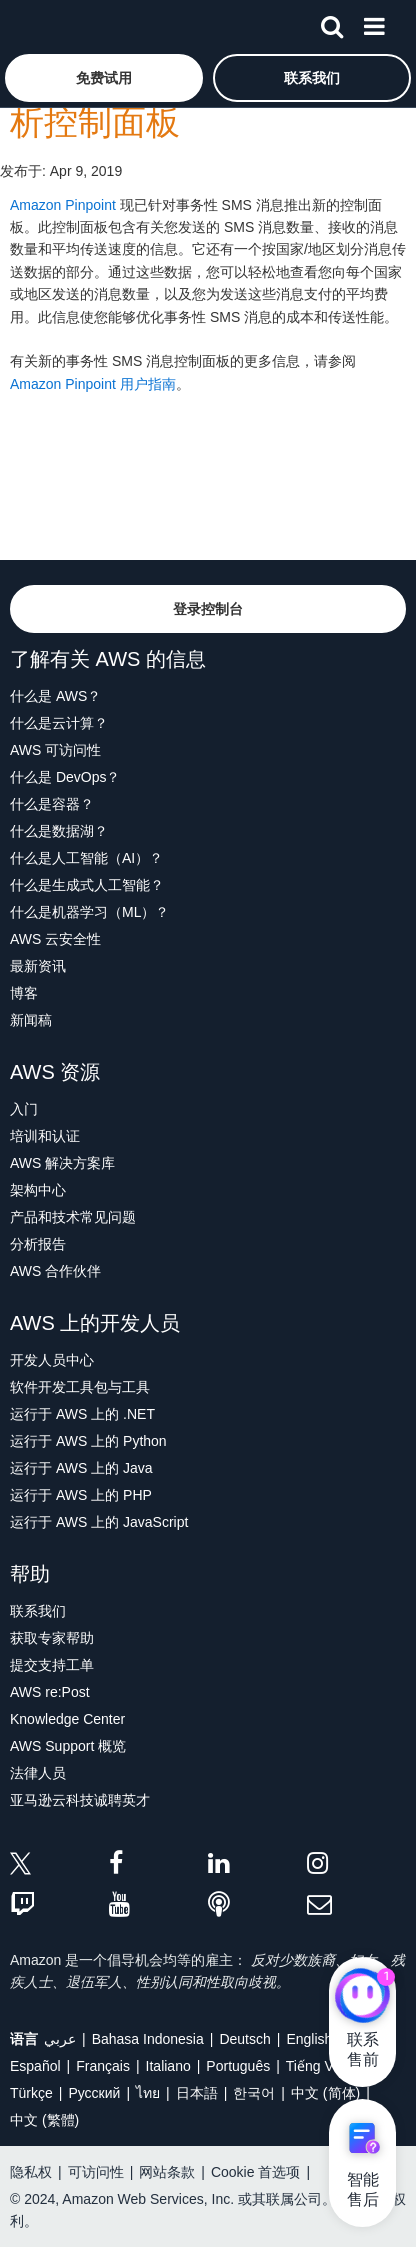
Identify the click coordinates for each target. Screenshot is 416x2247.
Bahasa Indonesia (148, 2039)
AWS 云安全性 (55, 939)
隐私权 (31, 2172)
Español (35, 2066)
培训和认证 (45, 1136)
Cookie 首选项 (255, 2172)
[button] (104, 78)
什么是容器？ (52, 804)
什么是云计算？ (59, 723)
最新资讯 (38, 966)
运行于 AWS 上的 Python (88, 1441)
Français (103, 2066)
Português (238, 2066)
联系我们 (38, 1611)
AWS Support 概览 (68, 1746)
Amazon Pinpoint (63, 205)
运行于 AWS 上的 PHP (81, 1495)
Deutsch (244, 2039)
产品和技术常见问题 (73, 1217)
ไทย (148, 2093)
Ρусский (94, 2093)
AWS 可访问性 (55, 750)
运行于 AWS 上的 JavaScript (99, 1522)
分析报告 (38, 1244)
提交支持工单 (52, 1665)
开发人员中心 (52, 1360)
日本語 (197, 2093)
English (309, 2039)
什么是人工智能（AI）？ (86, 858)
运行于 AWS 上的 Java (81, 1468)
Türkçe (31, 2093)
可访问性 (96, 2172)
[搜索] (332, 23)
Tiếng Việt (317, 2066)
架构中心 (38, 1190)
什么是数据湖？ (59, 831)
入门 (24, 1109)
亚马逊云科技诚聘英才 (80, 1800)
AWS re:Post (50, 1692)
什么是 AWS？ (55, 696)
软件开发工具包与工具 (80, 1387)
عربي (60, 2039)
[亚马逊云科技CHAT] (362, 1997)
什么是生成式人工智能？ (87, 885)
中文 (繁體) (44, 2120)
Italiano (168, 2066)
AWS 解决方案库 (62, 1163)
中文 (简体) (325, 2093)
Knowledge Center (67, 1719)
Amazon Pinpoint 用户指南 (93, 384)
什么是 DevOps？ (65, 777)
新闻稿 (31, 1020)
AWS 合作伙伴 (55, 1271)
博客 (24, 993)
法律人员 (38, 1773)
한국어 (254, 2093)
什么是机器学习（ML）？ (89, 912)
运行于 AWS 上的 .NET (82, 1414)
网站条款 (167, 2172)
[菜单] (374, 23)
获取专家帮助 (52, 1638)
